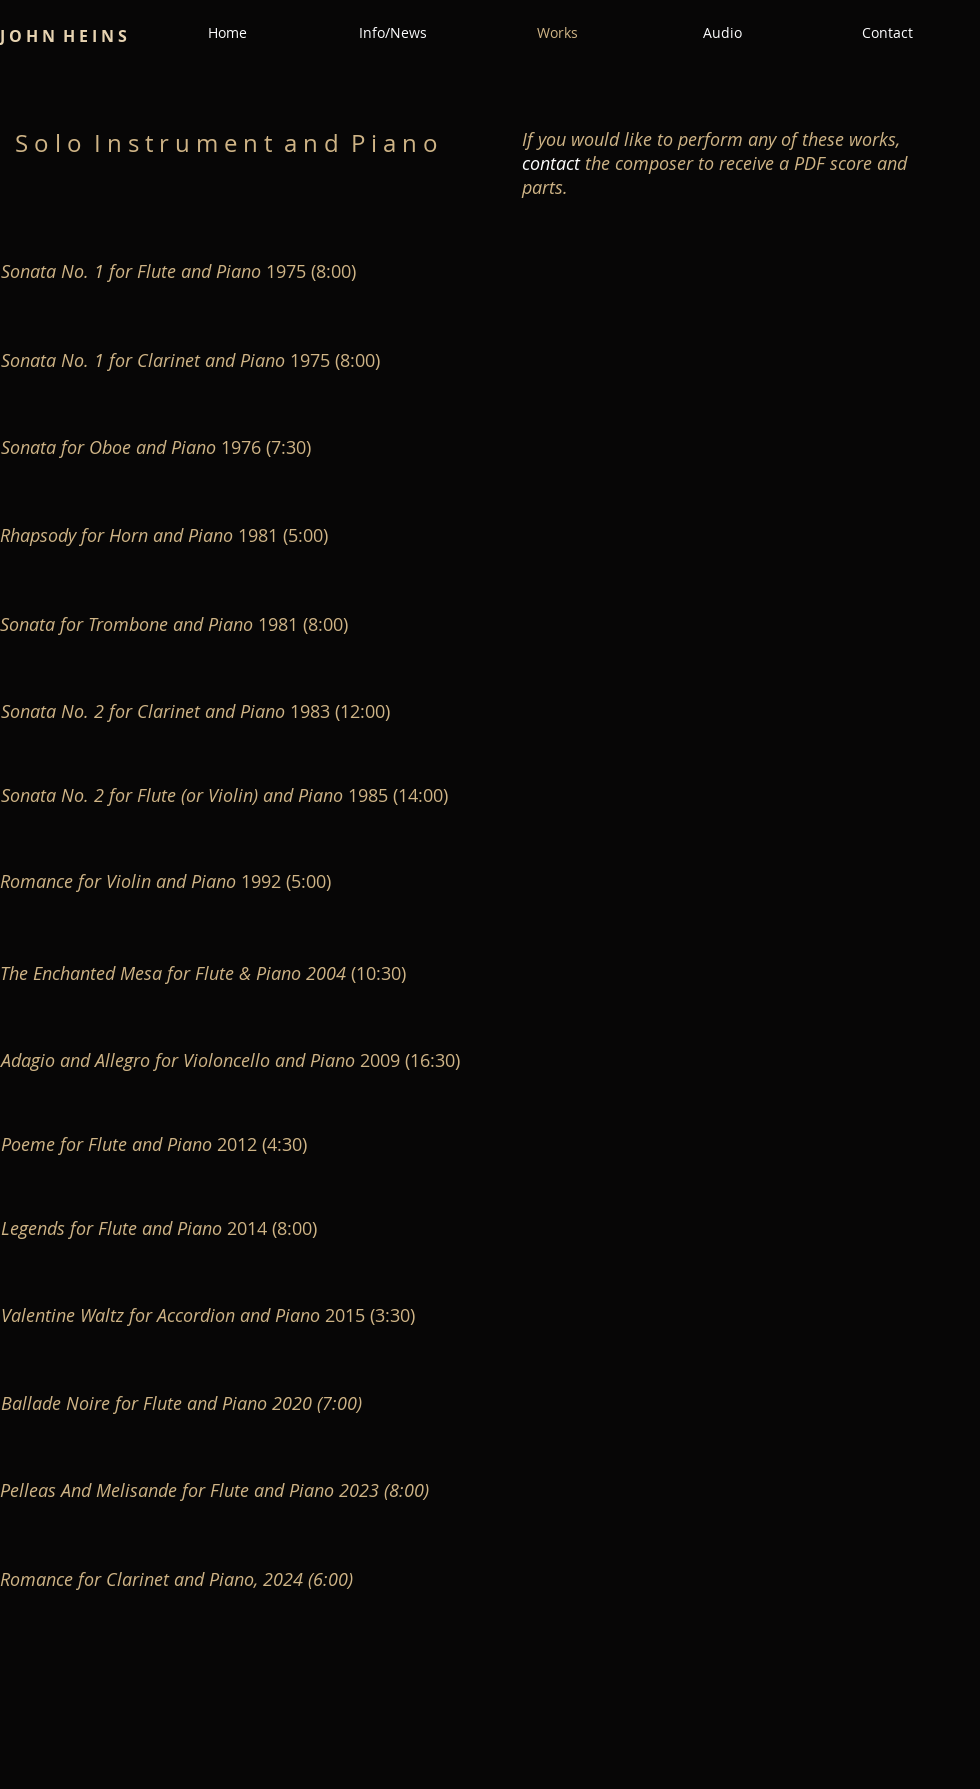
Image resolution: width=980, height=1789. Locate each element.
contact (551, 163)
